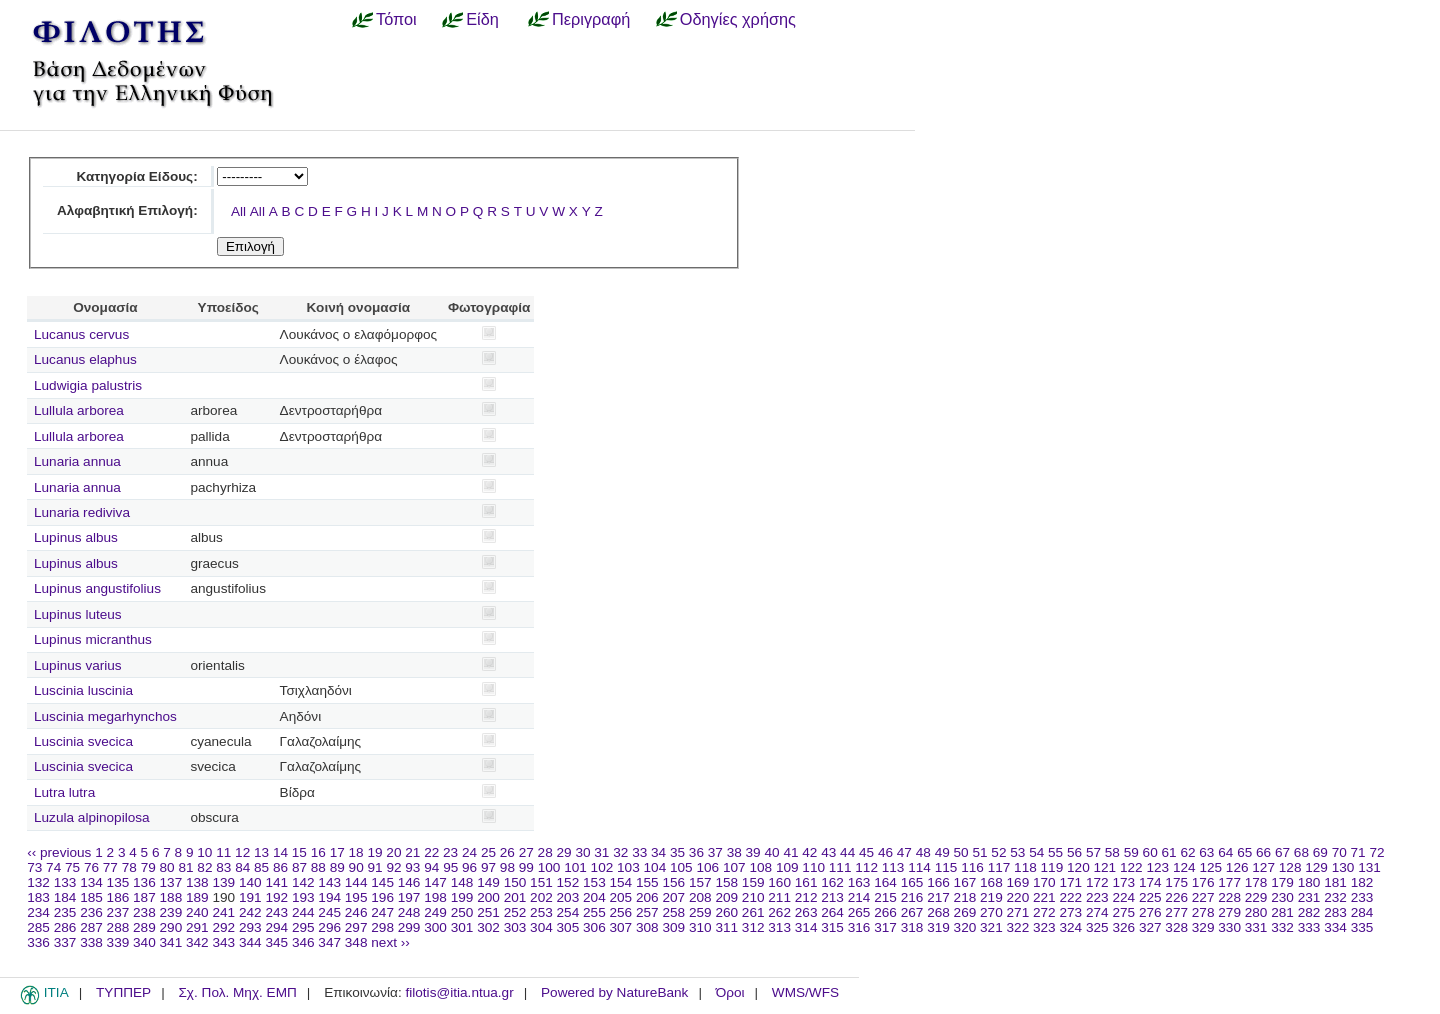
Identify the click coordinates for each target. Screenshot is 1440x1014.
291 (197, 927)
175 (1176, 882)
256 (621, 912)
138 (197, 882)
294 (276, 927)
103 (628, 867)
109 (787, 867)
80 (167, 867)
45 (866, 852)
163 (859, 882)
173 (1123, 882)
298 (382, 927)
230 (1282, 897)
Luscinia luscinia (83, 690)
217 (938, 897)
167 (965, 882)
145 (382, 882)
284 (1362, 912)
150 (515, 882)
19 (374, 852)
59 (1131, 852)
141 (276, 882)
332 (1282, 927)
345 (276, 942)
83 (223, 867)
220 (1018, 897)
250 (462, 912)
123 (1157, 867)
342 (197, 942)
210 (753, 897)
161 (806, 882)
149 (488, 882)
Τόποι (396, 19)
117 (999, 867)
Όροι (730, 992)
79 (148, 867)
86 (280, 867)
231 (1309, 897)
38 (734, 852)
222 (1070, 897)
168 (991, 882)
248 (409, 912)
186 (118, 897)
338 (91, 942)
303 (515, 927)
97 (488, 867)
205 (621, 897)
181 (1335, 882)
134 (91, 882)
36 (696, 852)
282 (1309, 912)
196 (382, 897)
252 (515, 912)
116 (972, 867)
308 (647, 927)
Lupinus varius (78, 665)
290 (171, 927)
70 (1339, 852)
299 (409, 927)
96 (469, 867)
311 (726, 927)
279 (1229, 912)
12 (242, 852)
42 (809, 852)
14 (280, 852)
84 (242, 867)
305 (568, 927)
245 (329, 912)
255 (594, 912)
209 (726, 897)
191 (250, 897)
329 (1203, 927)
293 (250, 927)
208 (700, 897)
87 (299, 867)
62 (1187, 852)
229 (1256, 897)
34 (658, 852)
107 (734, 867)
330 (1229, 927)
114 (919, 867)
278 (1203, 912)
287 (91, 927)
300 (435, 927)
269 (965, 912)
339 (118, 942)
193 (303, 897)
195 (356, 897)
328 (1176, 927)
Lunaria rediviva (82, 512)
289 (144, 927)
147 (435, 882)
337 (65, 942)
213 (832, 897)
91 (375, 867)
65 (1244, 852)
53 (1017, 852)
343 (223, 942)
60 (1150, 852)
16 (318, 852)
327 (1150, 927)
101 (575, 867)
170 (1044, 882)
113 (893, 867)
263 (806, 912)
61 (1169, 852)
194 (329, 897)
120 (1078, 867)
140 (250, 882)
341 (171, 942)
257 (647, 912)
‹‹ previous (59, 852)
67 (1282, 852)
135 (118, 882)
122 (1131, 867)
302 (488, 927)
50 (961, 852)
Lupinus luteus (78, 614)
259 (700, 912)
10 (204, 852)
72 (1376, 852)
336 (38, 942)
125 (1210, 867)
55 (1055, 852)
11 (223, 852)
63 (1206, 852)
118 (1025, 867)
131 (1369, 867)
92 (393, 867)
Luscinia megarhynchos (105, 716)
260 (726, 912)
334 (1335, 927)
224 (1123, 897)
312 (753, 927)
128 (1290, 867)
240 (197, 912)
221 (1044, 897)
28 (545, 852)
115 (946, 867)
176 (1203, 882)
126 (1237, 867)
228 (1229, 897)
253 (541, 912)
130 (1343, 867)
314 (806, 927)
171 (1070, 882)
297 (356, 927)
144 (356, 882)
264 (832, 912)
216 (912, 897)
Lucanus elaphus (85, 359)
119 (1052, 867)
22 (431, 852)
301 (462, 927)
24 (469, 852)
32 (620, 852)
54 (1036, 852)
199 (462, 897)
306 (594, 927)
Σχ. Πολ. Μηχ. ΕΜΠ (237, 992)
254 (568, 912)
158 (726, 882)
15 (299, 852)
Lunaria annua (77, 461)
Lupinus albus (76, 537)
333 (1309, 927)
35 (677, 852)
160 (779, 882)
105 (681, 867)
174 (1150, 882)
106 (707, 867)
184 (65, 897)
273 (1070, 912)
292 (223, 927)
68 (1301, 852)
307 (621, 927)
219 (991, 897)
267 (912, 912)
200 (488, 897)
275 (1123, 912)
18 (356, 852)
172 (1097, 882)
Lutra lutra (64, 792)
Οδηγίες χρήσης (738, 19)
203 (568, 897)
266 (885, 912)
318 (912, 927)
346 (303, 942)
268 (938, 912)
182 (1362, 882)
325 (1097, 927)
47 (904, 852)
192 (276, 897)
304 (541, 927)
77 (110, 867)
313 (779, 927)
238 (144, 912)
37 (715, 852)
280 (1256, 912)
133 (65, 882)
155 (647, 882)
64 (1225, 852)
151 (541, 882)
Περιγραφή (591, 19)
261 (753, 912)
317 (885, 927)
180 (1309, 882)
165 (912, 882)
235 (65, 912)
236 (91, 912)
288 (118, 927)
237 (118, 912)
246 (356, 912)
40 (771, 852)
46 (885, 852)
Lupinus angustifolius (97, 588)
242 (250, 912)
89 (337, 867)
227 (1203, 897)
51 (979, 852)
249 (435, 912)
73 (34, 867)
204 (594, 897)
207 (673, 897)
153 (594, 882)
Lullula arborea (79, 410)
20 (393, 852)
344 (250, 942)
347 (329, 942)
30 (582, 852)
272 (1044, 912)
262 (779, 912)
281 (1282, 912)
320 (965, 927)
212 (806, 897)
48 (923, 852)
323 (1044, 927)
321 (991, 927)
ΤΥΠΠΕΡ (123, 992)
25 (488, 852)
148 (462, 882)
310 (700, 927)
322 (1018, 927)
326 (1123, 927)
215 (885, 897)
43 (828, 852)
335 (1362, 927)
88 (318, 867)
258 (673, 912)
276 (1150, 912)
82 (204, 867)
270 (991, 912)
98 (507, 867)
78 (129, 867)
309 (673, 927)
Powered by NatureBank (614, 992)
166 (938, 882)
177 (1229, 882)
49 (942, 852)
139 (223, 882)
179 (1282, 882)
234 (38, 912)
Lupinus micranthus (93, 639)
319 (938, 927)
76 (91, 867)
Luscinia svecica (83, 741)
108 (760, 867)
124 (1184, 867)
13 (261, 852)
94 (431, 867)
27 (526, 852)
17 (337, 852)
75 (72, 867)
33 (639, 852)
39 (753, 852)
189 (197, 897)
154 (621, 882)
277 (1176, 912)
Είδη (482, 19)
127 (1263, 867)
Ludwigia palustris (88, 385)
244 (303, 912)
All (238, 211)
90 (356, 867)
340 (144, 942)
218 (965, 897)
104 (655, 867)
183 (38, 897)
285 (38, 927)
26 (507, 852)
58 (1112, 852)
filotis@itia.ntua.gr (459, 992)
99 (526, 867)
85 (261, 867)
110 (813, 867)
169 (1018, 882)
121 (1105, 867)
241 (223, 912)
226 (1176, 897)
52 (998, 852)
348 (356, 942)
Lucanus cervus (81, 334)
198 (435, 897)
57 (1093, 852)
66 (1263, 852)
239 (171, 912)
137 (171, 882)
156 (673, 882)
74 (53, 867)
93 (412, 867)
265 (859, 912)
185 (91, 897)
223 (1097, 897)
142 (303, 882)
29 (564, 852)
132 (38, 882)
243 (276, 912)
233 (1362, 897)
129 (1316, 867)
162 (832, 882)
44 (847, 852)
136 (144, 882)
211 (779, 897)
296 (329, 927)
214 (859, 897)
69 (1320, 852)
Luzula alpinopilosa (92, 817)
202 (541, 897)
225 (1150, 897)
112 (866, 867)
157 (700, 882)
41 (790, 852)
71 (1358, 852)
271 (1018, 912)
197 (409, 897)
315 (832, 927)
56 (1074, 852)
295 (303, 927)
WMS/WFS (805, 992)
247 (382, 912)
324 (1070, 927)
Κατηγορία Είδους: (136, 176)
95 (450, 867)
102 (602, 867)
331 (1256, 927)
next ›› (390, 942)
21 (412, 852)
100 (549, 867)
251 (488, 912)
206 (647, 897)
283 (1335, 912)
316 (859, 927)
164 (885, 882)
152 (568, 882)
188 (171, 897)
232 (1335, 897)
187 (144, 897)
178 (1256, 882)
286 (65, 927)
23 (450, 852)
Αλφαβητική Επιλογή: (127, 210)
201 (515, 897)
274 (1097, 912)
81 (185, 867)
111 (840, 867)
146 (409, 882)
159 (753, 882)
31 (601, 852)
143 (329, 882)
